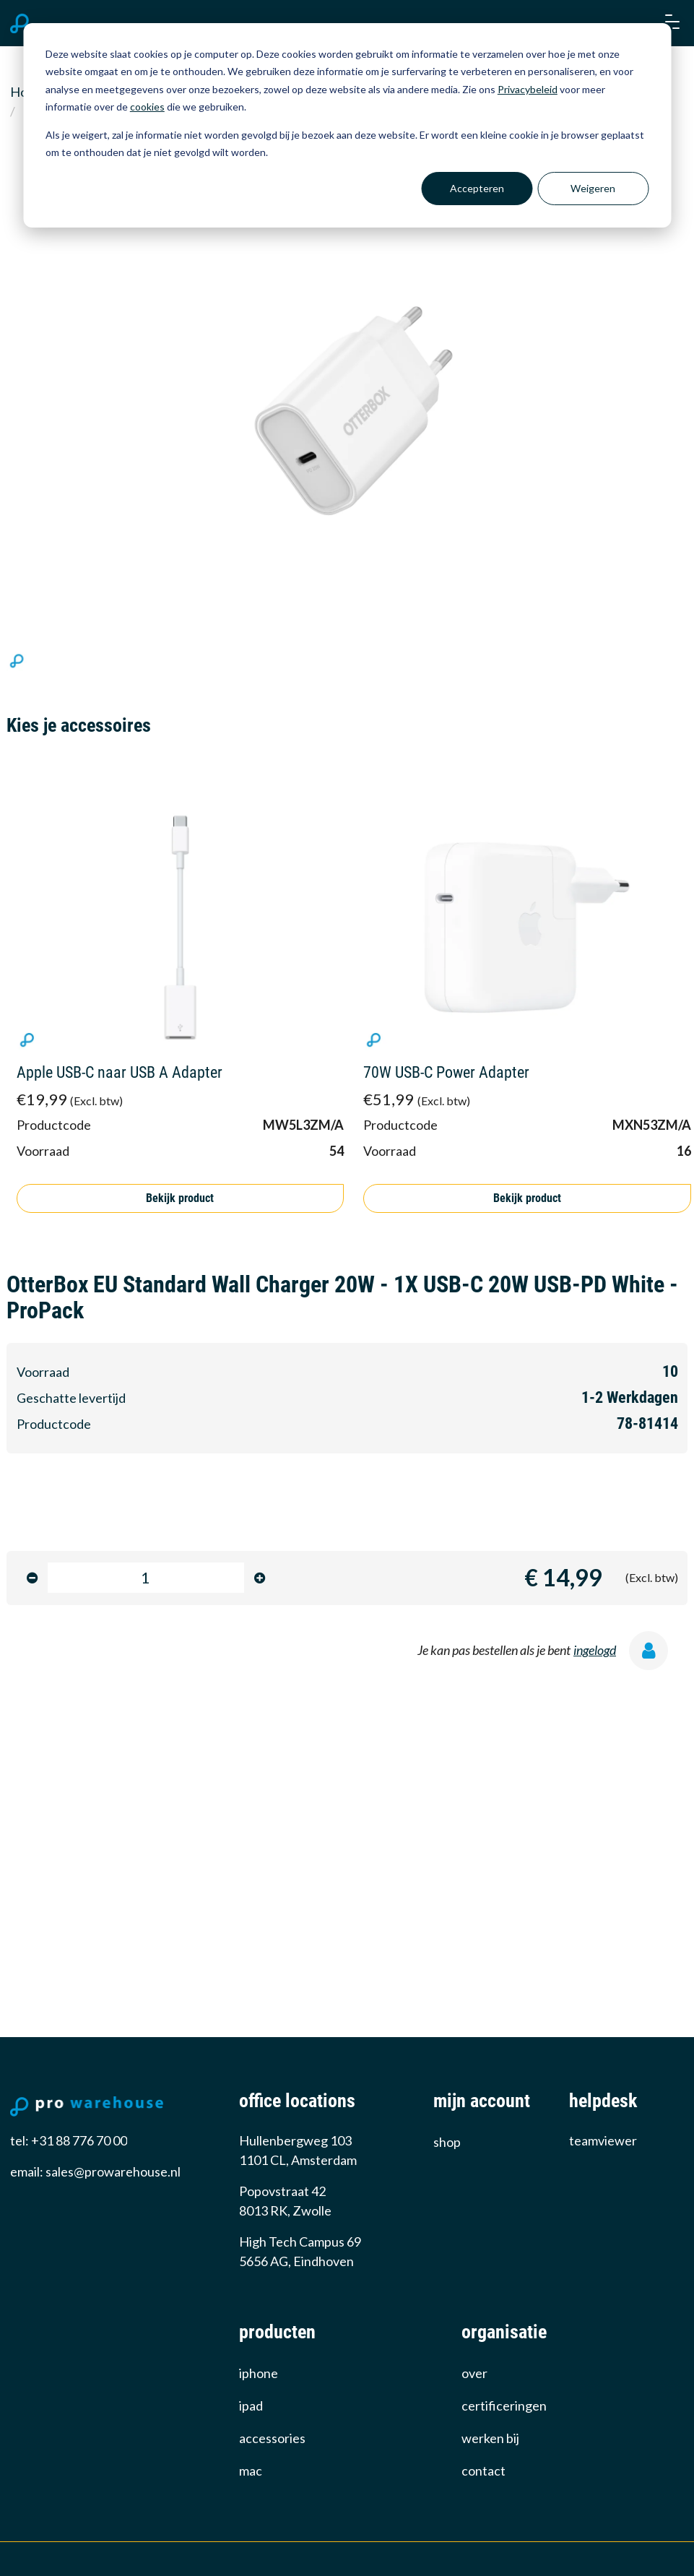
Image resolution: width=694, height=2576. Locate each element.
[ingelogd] (653, 1653)
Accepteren (477, 188)
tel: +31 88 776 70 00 (68, 2140)
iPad (251, 2405)
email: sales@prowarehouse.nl (95, 2171)
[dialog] (347, 125)
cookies (147, 106)
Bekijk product (180, 1198)
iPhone (258, 2373)
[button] (671, 23)
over (474, 2373)
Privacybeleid (528, 89)
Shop (447, 2142)
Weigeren (593, 188)
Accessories (272, 2438)
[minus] (32, 1578)
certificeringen (504, 2405)
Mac (250, 2470)
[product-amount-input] (146, 1578)
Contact (483, 2470)
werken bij (490, 2438)
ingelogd (594, 1650)
